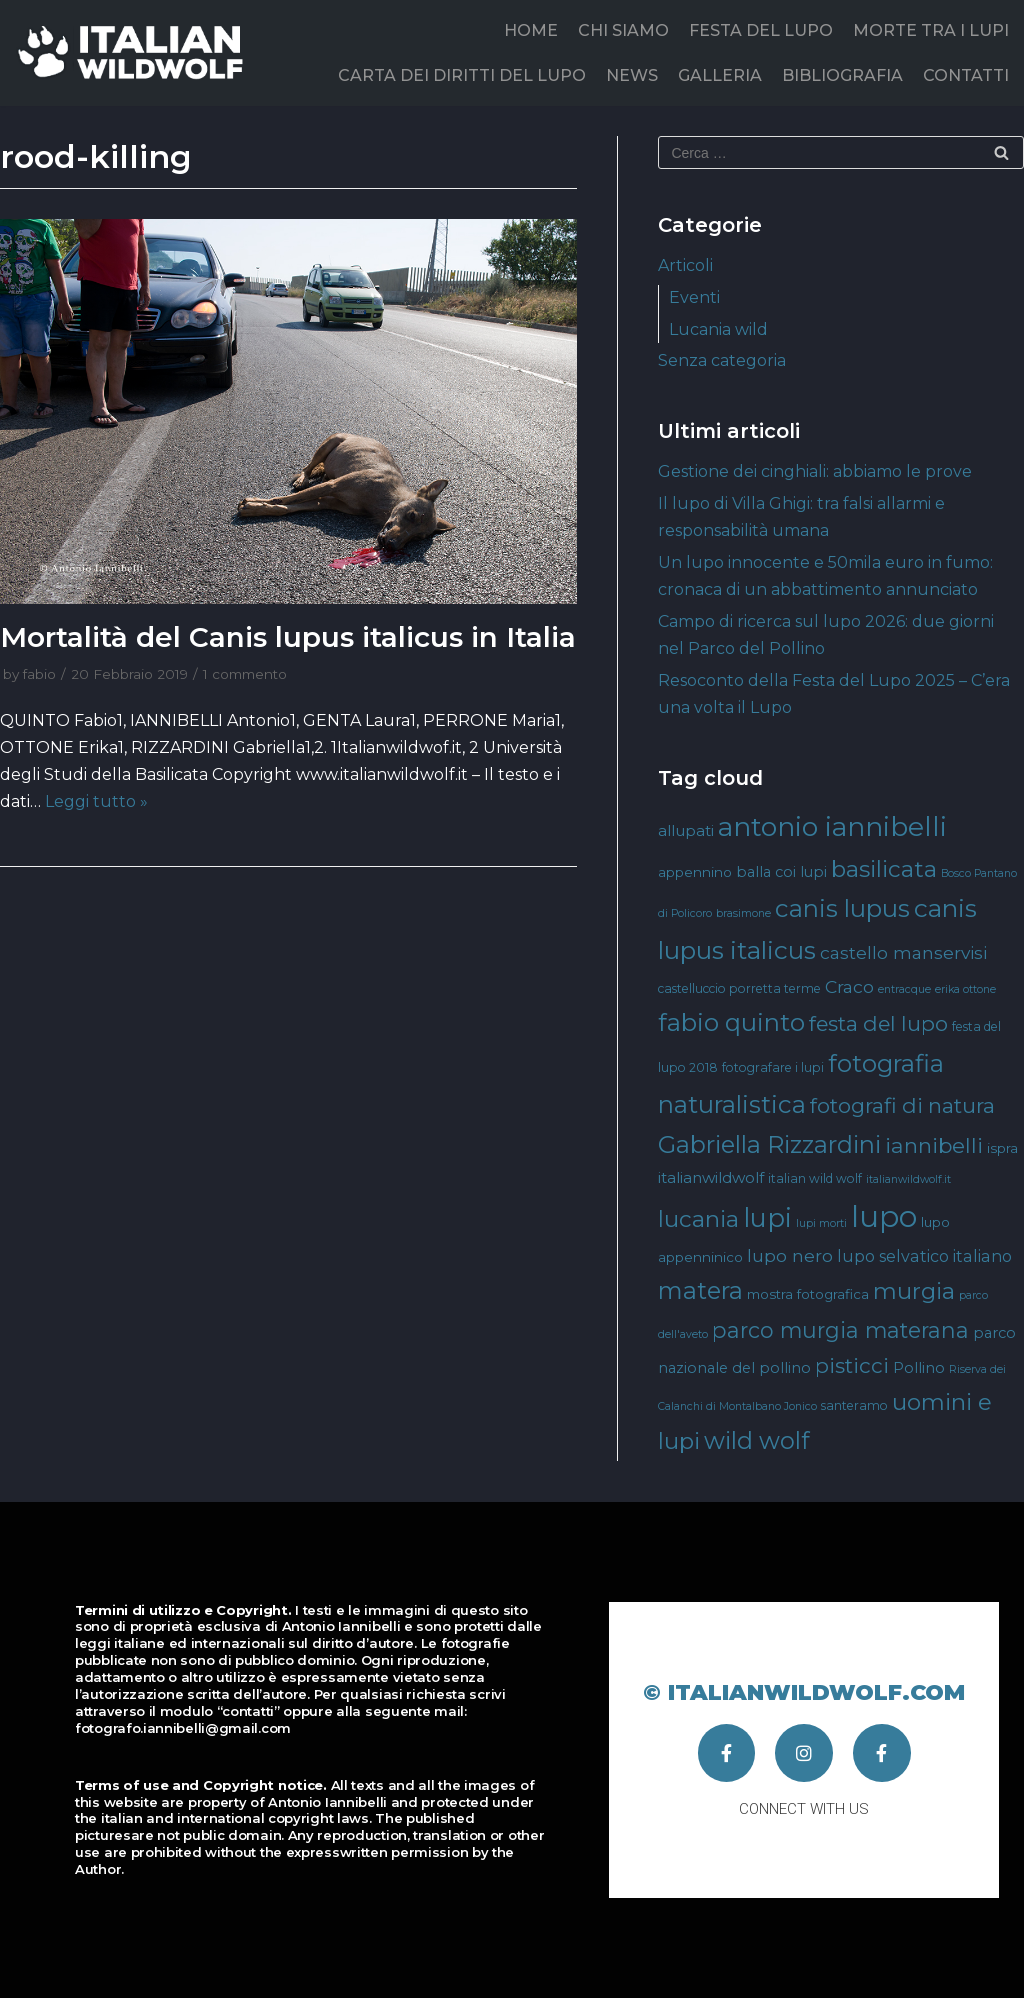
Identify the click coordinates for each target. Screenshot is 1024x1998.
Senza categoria (722, 360)
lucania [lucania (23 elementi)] (698, 1219)
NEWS (632, 75)
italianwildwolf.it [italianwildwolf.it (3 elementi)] (908, 1179)
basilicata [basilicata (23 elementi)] (884, 869)
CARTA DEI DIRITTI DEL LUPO (462, 75)
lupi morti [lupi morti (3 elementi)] (821, 1223)
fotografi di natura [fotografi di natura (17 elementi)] (902, 1105)
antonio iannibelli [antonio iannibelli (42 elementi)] (832, 826)
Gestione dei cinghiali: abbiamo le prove (815, 471)
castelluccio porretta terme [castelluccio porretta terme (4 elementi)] (739, 988)
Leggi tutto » (96, 801)
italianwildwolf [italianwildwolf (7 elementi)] (711, 1177)
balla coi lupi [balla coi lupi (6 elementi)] (781, 872)
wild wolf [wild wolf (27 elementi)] (756, 1440)
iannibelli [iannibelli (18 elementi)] (934, 1145)
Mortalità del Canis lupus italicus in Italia (288, 637)
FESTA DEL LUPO (761, 30)
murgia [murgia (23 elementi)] (914, 1291)
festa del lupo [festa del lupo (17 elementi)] (878, 1023)
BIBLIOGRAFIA (842, 75)
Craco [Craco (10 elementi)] (849, 986)
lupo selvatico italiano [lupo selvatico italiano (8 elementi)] (924, 1256)
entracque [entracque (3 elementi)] (904, 989)
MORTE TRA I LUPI (931, 30)
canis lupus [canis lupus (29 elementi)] (842, 908)
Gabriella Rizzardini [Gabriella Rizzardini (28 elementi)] (769, 1144)
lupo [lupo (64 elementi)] (884, 1216)
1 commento (245, 674)
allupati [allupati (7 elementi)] (686, 830)
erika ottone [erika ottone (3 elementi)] (965, 989)
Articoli (685, 265)
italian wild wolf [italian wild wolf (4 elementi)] (815, 1178)
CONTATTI (966, 75)
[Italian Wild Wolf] (134, 52)
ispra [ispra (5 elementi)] (1002, 1148)
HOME (531, 30)
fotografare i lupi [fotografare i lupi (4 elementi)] (773, 1067)
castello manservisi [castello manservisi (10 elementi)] (903, 952)
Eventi (694, 297)
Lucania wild (718, 329)
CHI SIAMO (623, 30)
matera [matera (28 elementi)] (700, 1290)
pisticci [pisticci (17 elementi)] (852, 1365)
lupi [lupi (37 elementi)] (767, 1217)
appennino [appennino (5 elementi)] (695, 872)
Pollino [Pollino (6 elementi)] (919, 1368)
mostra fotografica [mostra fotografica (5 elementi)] (808, 1294)
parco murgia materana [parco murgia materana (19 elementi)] (840, 1330)
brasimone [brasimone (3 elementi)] (743, 913)
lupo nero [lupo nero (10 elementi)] (790, 1255)
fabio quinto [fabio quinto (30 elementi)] (731, 1022)
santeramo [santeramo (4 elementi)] (854, 1405)
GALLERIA (720, 75)
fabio (39, 674)
